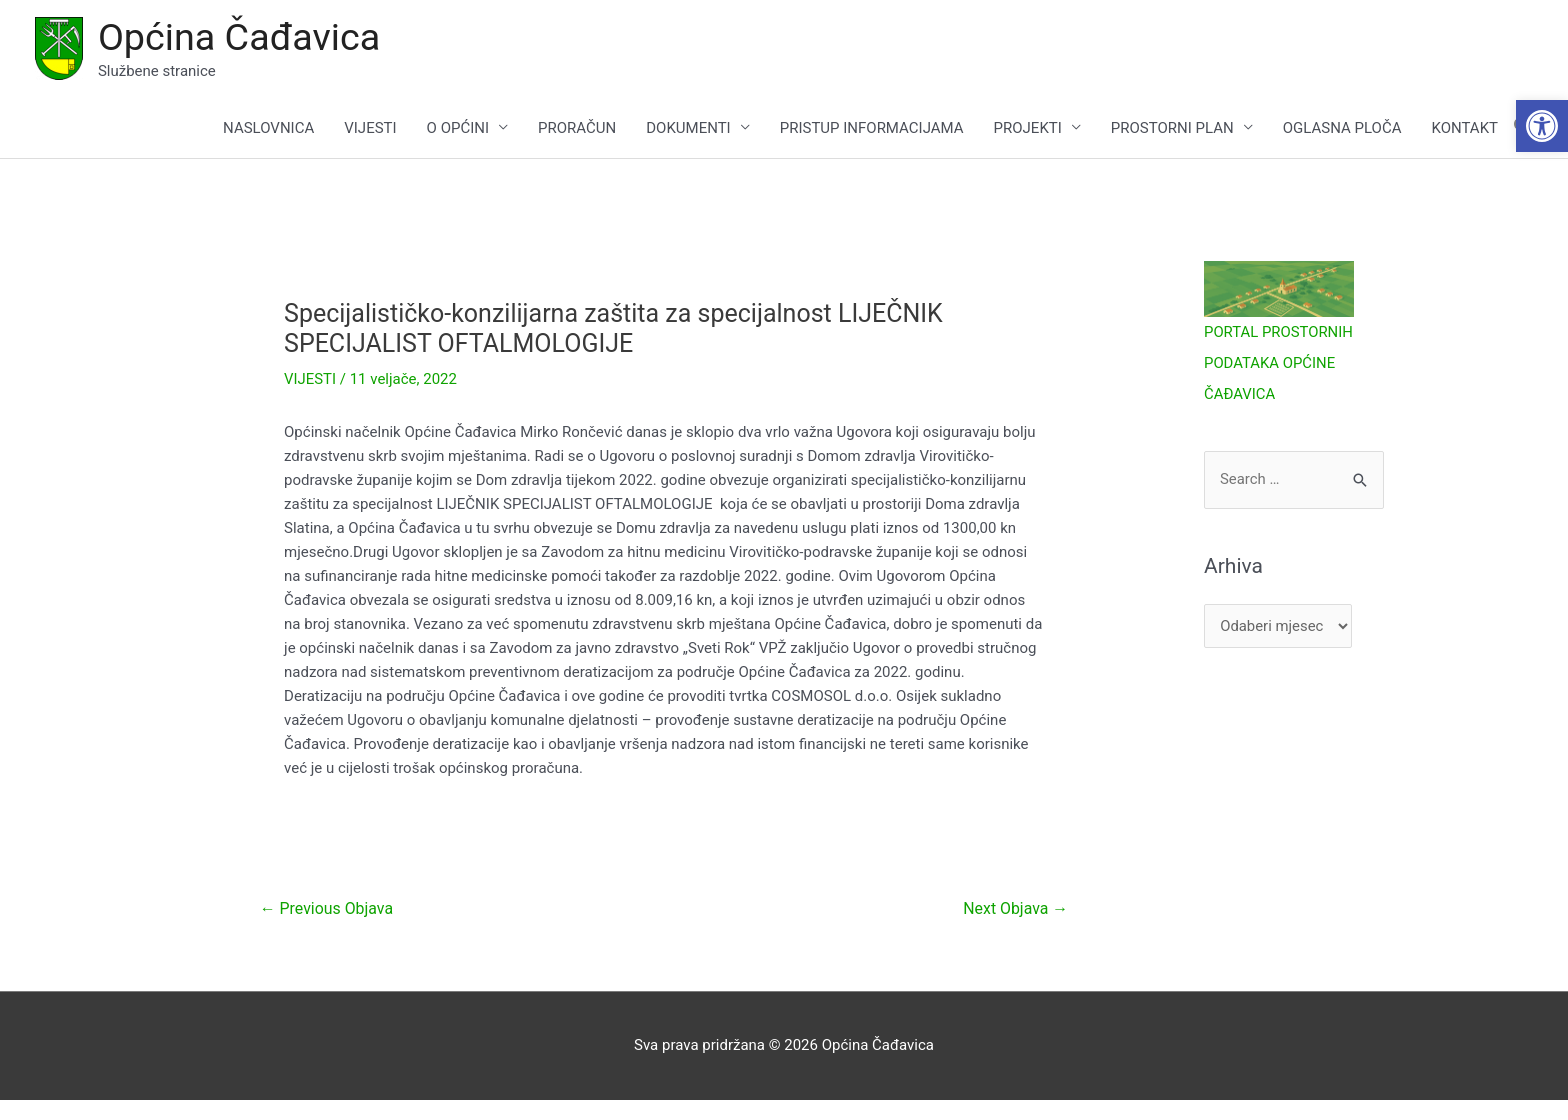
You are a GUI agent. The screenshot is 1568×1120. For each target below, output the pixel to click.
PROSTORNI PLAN (1172, 128)
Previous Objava (327, 909)
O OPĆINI (458, 128)
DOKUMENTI (688, 128)
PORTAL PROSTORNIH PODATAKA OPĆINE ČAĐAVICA (1279, 363)
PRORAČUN (577, 128)
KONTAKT (1464, 128)
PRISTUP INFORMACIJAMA (872, 128)
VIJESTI (370, 128)
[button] (1542, 126)
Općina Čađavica (240, 37)
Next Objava (1015, 909)
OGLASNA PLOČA (1342, 128)
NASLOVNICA (268, 128)
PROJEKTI (1028, 128)
